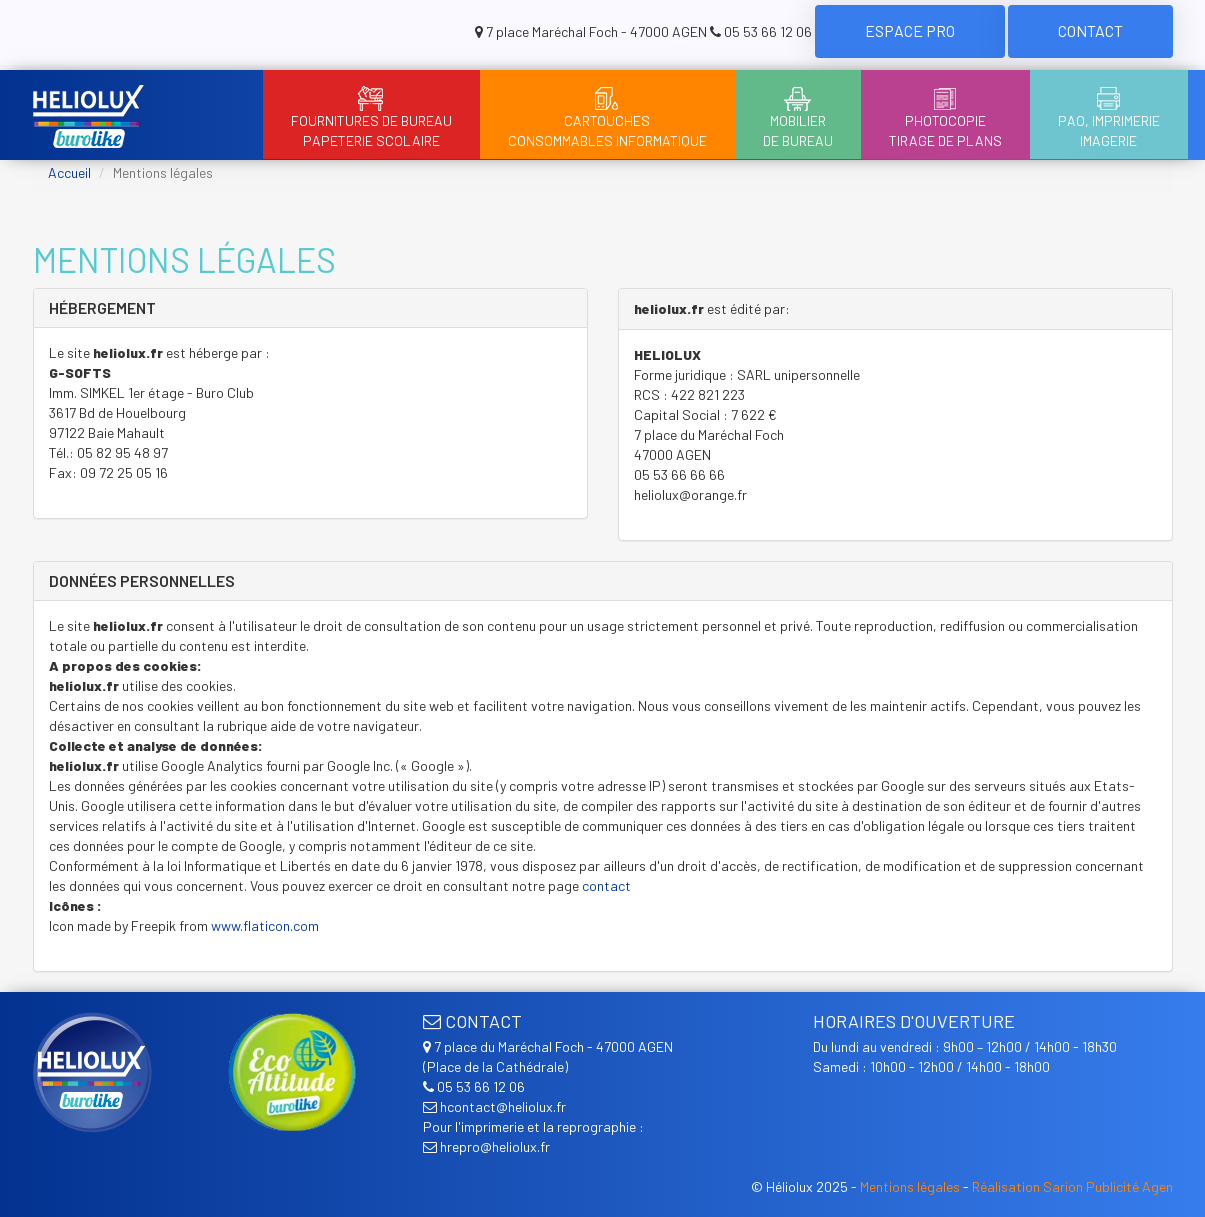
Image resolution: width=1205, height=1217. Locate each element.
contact (606, 885)
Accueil (69, 172)
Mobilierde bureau (798, 117)
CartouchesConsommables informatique (607, 117)
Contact (1090, 30)
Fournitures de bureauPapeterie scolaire (371, 117)
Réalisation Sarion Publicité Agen (1072, 1186)
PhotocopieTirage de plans (945, 117)
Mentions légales (910, 1186)
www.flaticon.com (265, 925)
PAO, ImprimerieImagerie (1109, 117)
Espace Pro (910, 30)
